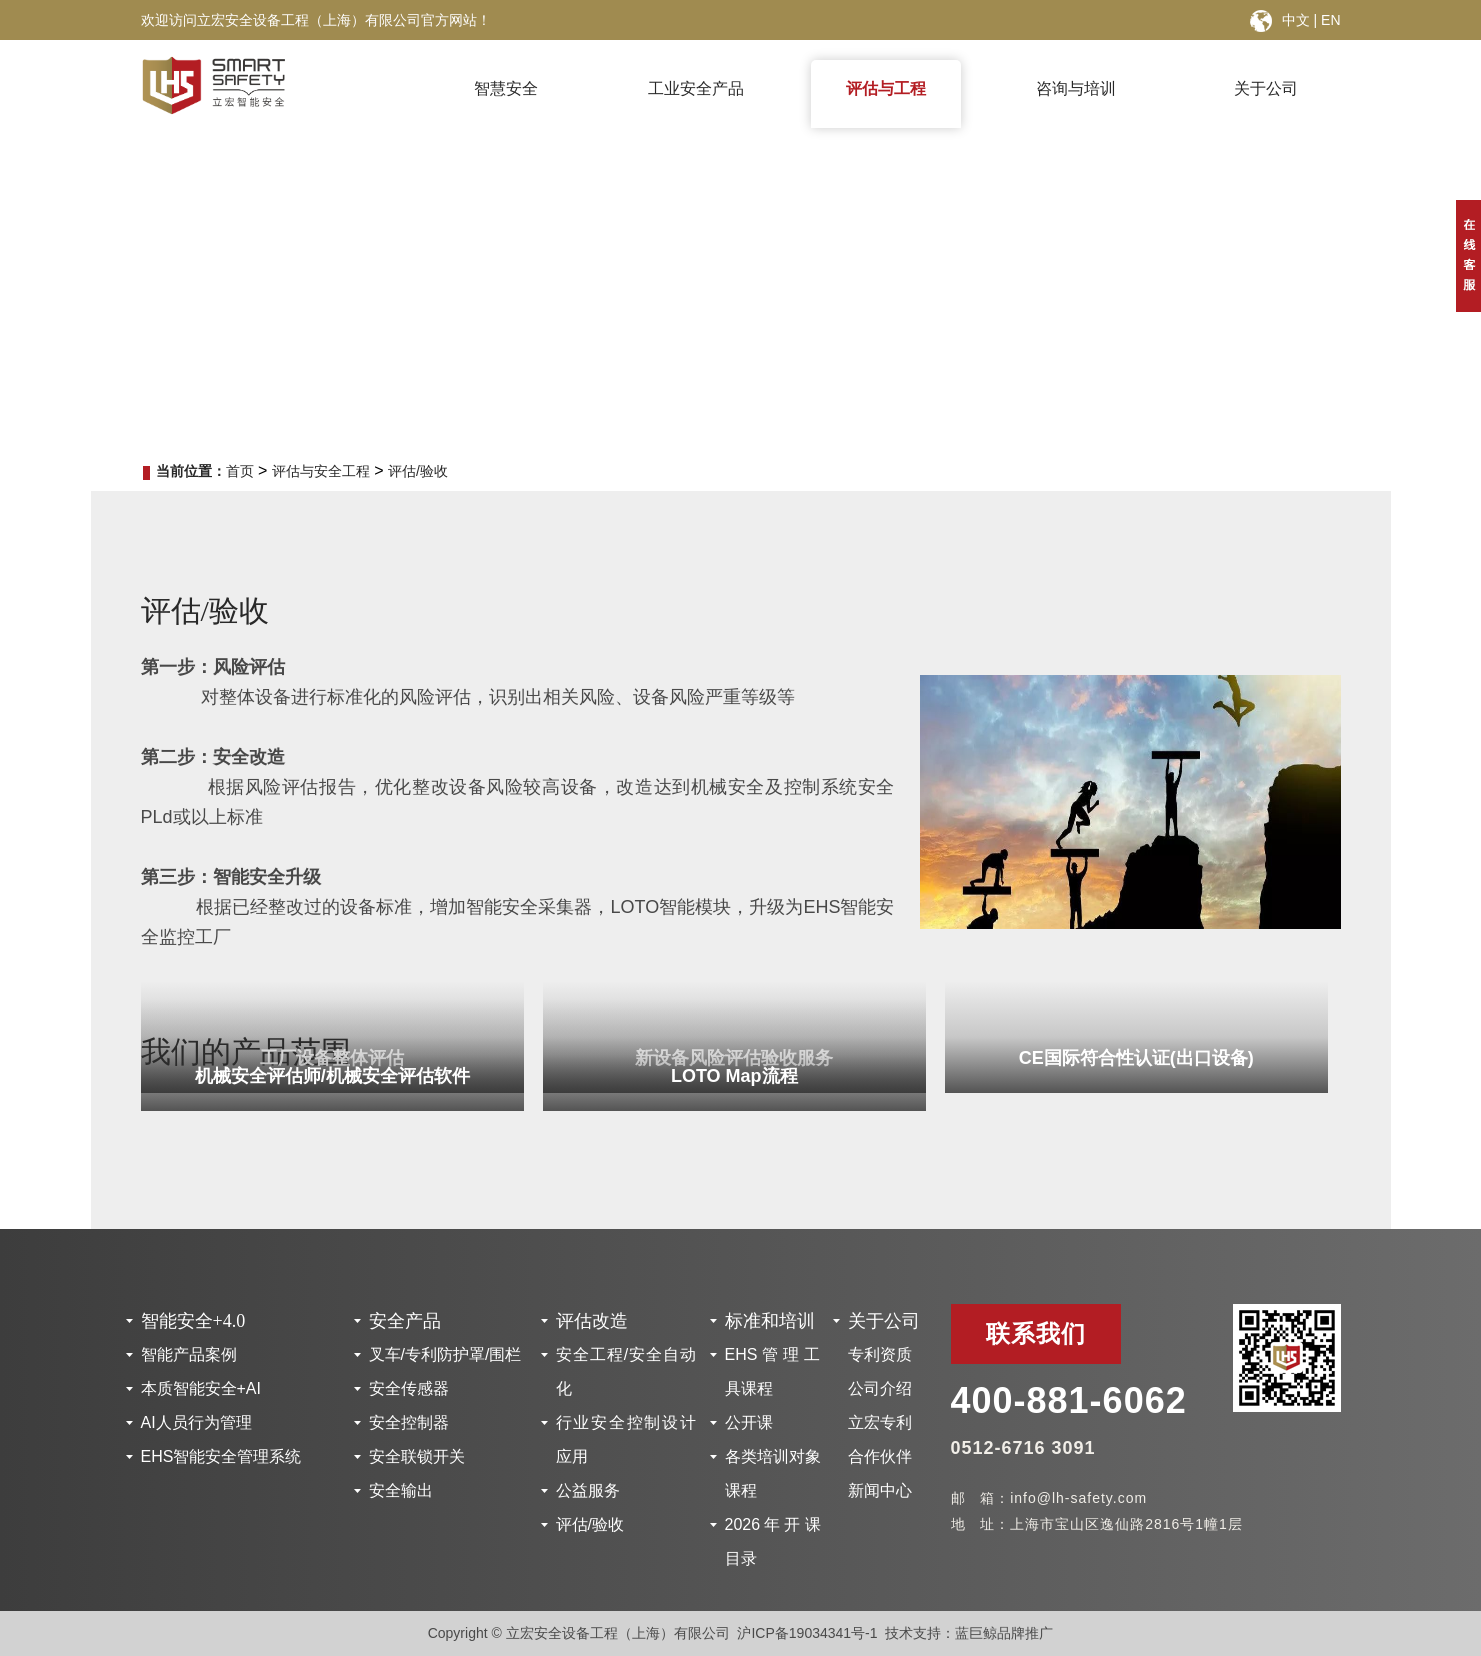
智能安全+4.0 (193, 1321)
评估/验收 (418, 471)
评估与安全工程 (321, 471)
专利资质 (880, 1354)
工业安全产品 (696, 88)
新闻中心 (880, 1490)
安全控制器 (409, 1422)
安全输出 (401, 1490)
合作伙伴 (880, 1456)
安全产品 (405, 1321)
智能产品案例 (189, 1354)
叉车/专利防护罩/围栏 (445, 1354)
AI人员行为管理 (196, 1422)
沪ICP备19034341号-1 (807, 1633)
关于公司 (1266, 88)
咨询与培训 (1076, 88)
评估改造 (592, 1321)
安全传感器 (409, 1388)
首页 (240, 471)
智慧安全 (506, 88)
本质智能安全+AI (201, 1388)
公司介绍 (880, 1388)
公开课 (749, 1422)
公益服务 (588, 1490)
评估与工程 (886, 88)
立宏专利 (880, 1422)
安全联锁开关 (417, 1456)
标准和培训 (770, 1321)
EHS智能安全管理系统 (221, 1456)
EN (1330, 20)
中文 (1296, 20)
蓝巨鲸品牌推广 (1004, 1633)
